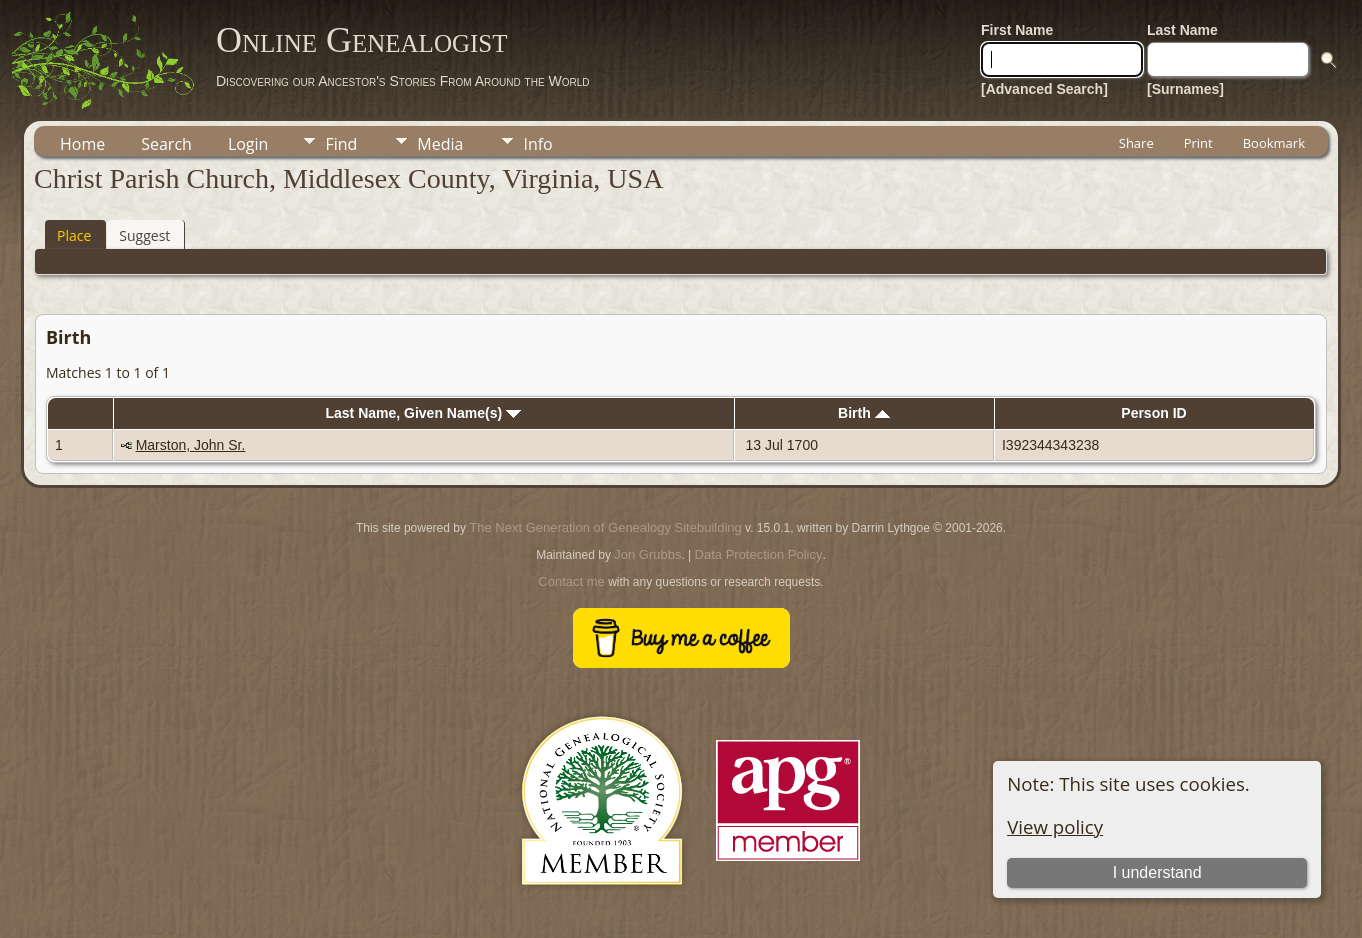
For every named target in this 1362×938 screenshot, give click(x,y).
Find (341, 144)
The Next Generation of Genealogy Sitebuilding (605, 527)
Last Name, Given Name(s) (423, 413)
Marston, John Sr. (191, 445)
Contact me (571, 581)
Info (537, 144)
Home (82, 144)
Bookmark (1274, 143)
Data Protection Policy (759, 554)
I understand (1157, 872)
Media (440, 144)
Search (166, 144)
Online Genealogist (362, 40)
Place (74, 235)
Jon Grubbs (647, 554)
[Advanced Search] (1044, 89)
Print (1198, 143)
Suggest (144, 235)
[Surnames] (1185, 89)
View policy (1055, 826)
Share (1136, 143)
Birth (864, 413)
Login (248, 144)
